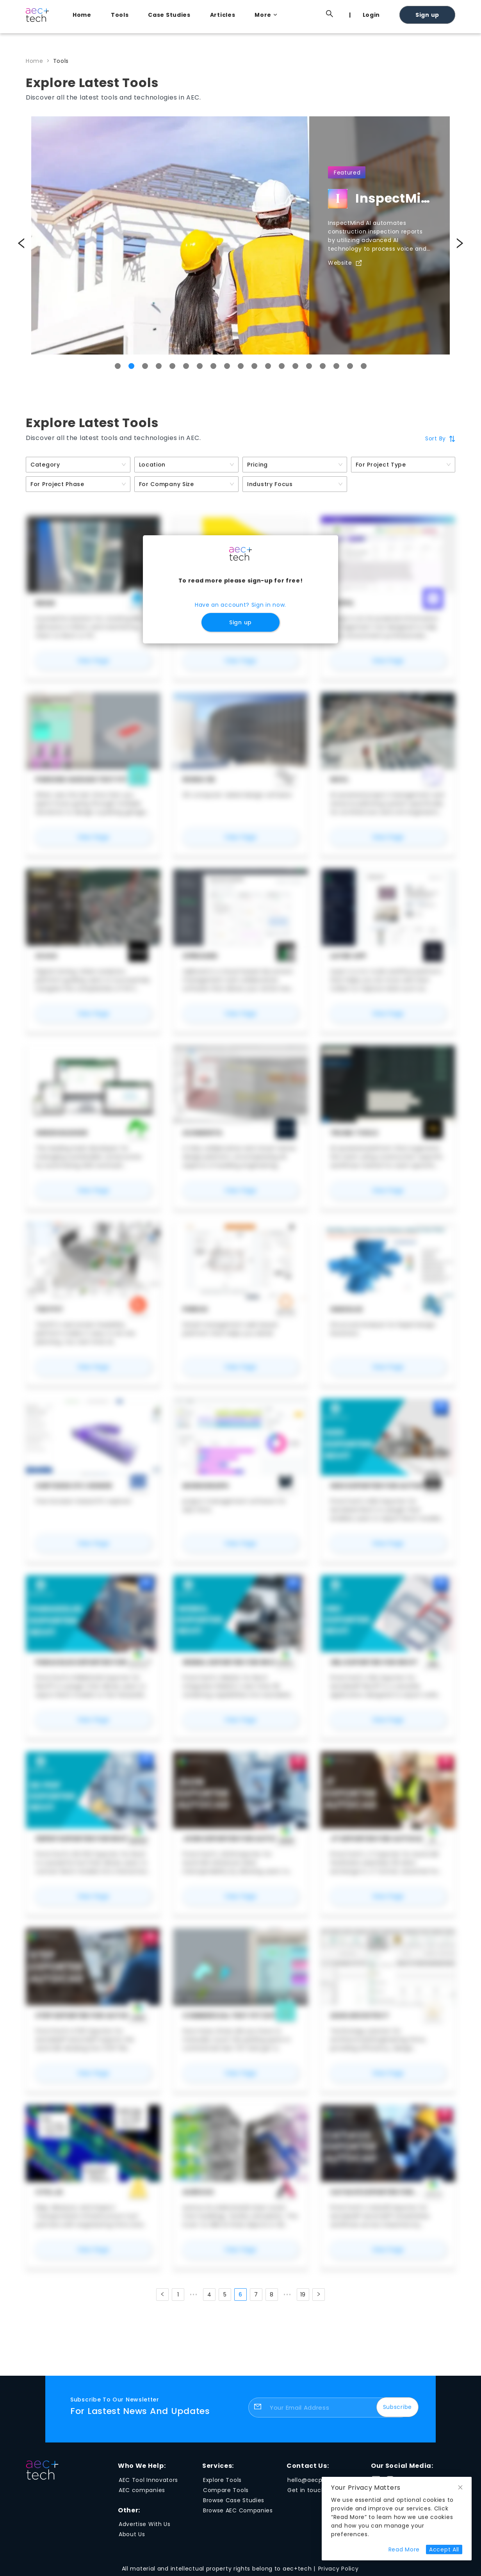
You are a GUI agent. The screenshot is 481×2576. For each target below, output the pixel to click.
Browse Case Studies (233, 2500)
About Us (132, 2534)
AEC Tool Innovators (148, 2480)
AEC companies (142, 2490)
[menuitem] (84, 14)
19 (303, 2294)
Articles (222, 15)
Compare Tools (226, 2490)
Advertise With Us (145, 2524)
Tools (120, 15)
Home (82, 15)
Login (371, 15)
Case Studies (169, 15)
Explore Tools (222, 2480)
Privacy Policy (338, 2568)
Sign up (427, 15)
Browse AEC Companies (238, 2510)
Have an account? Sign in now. (240, 605)
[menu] (260, 14)
